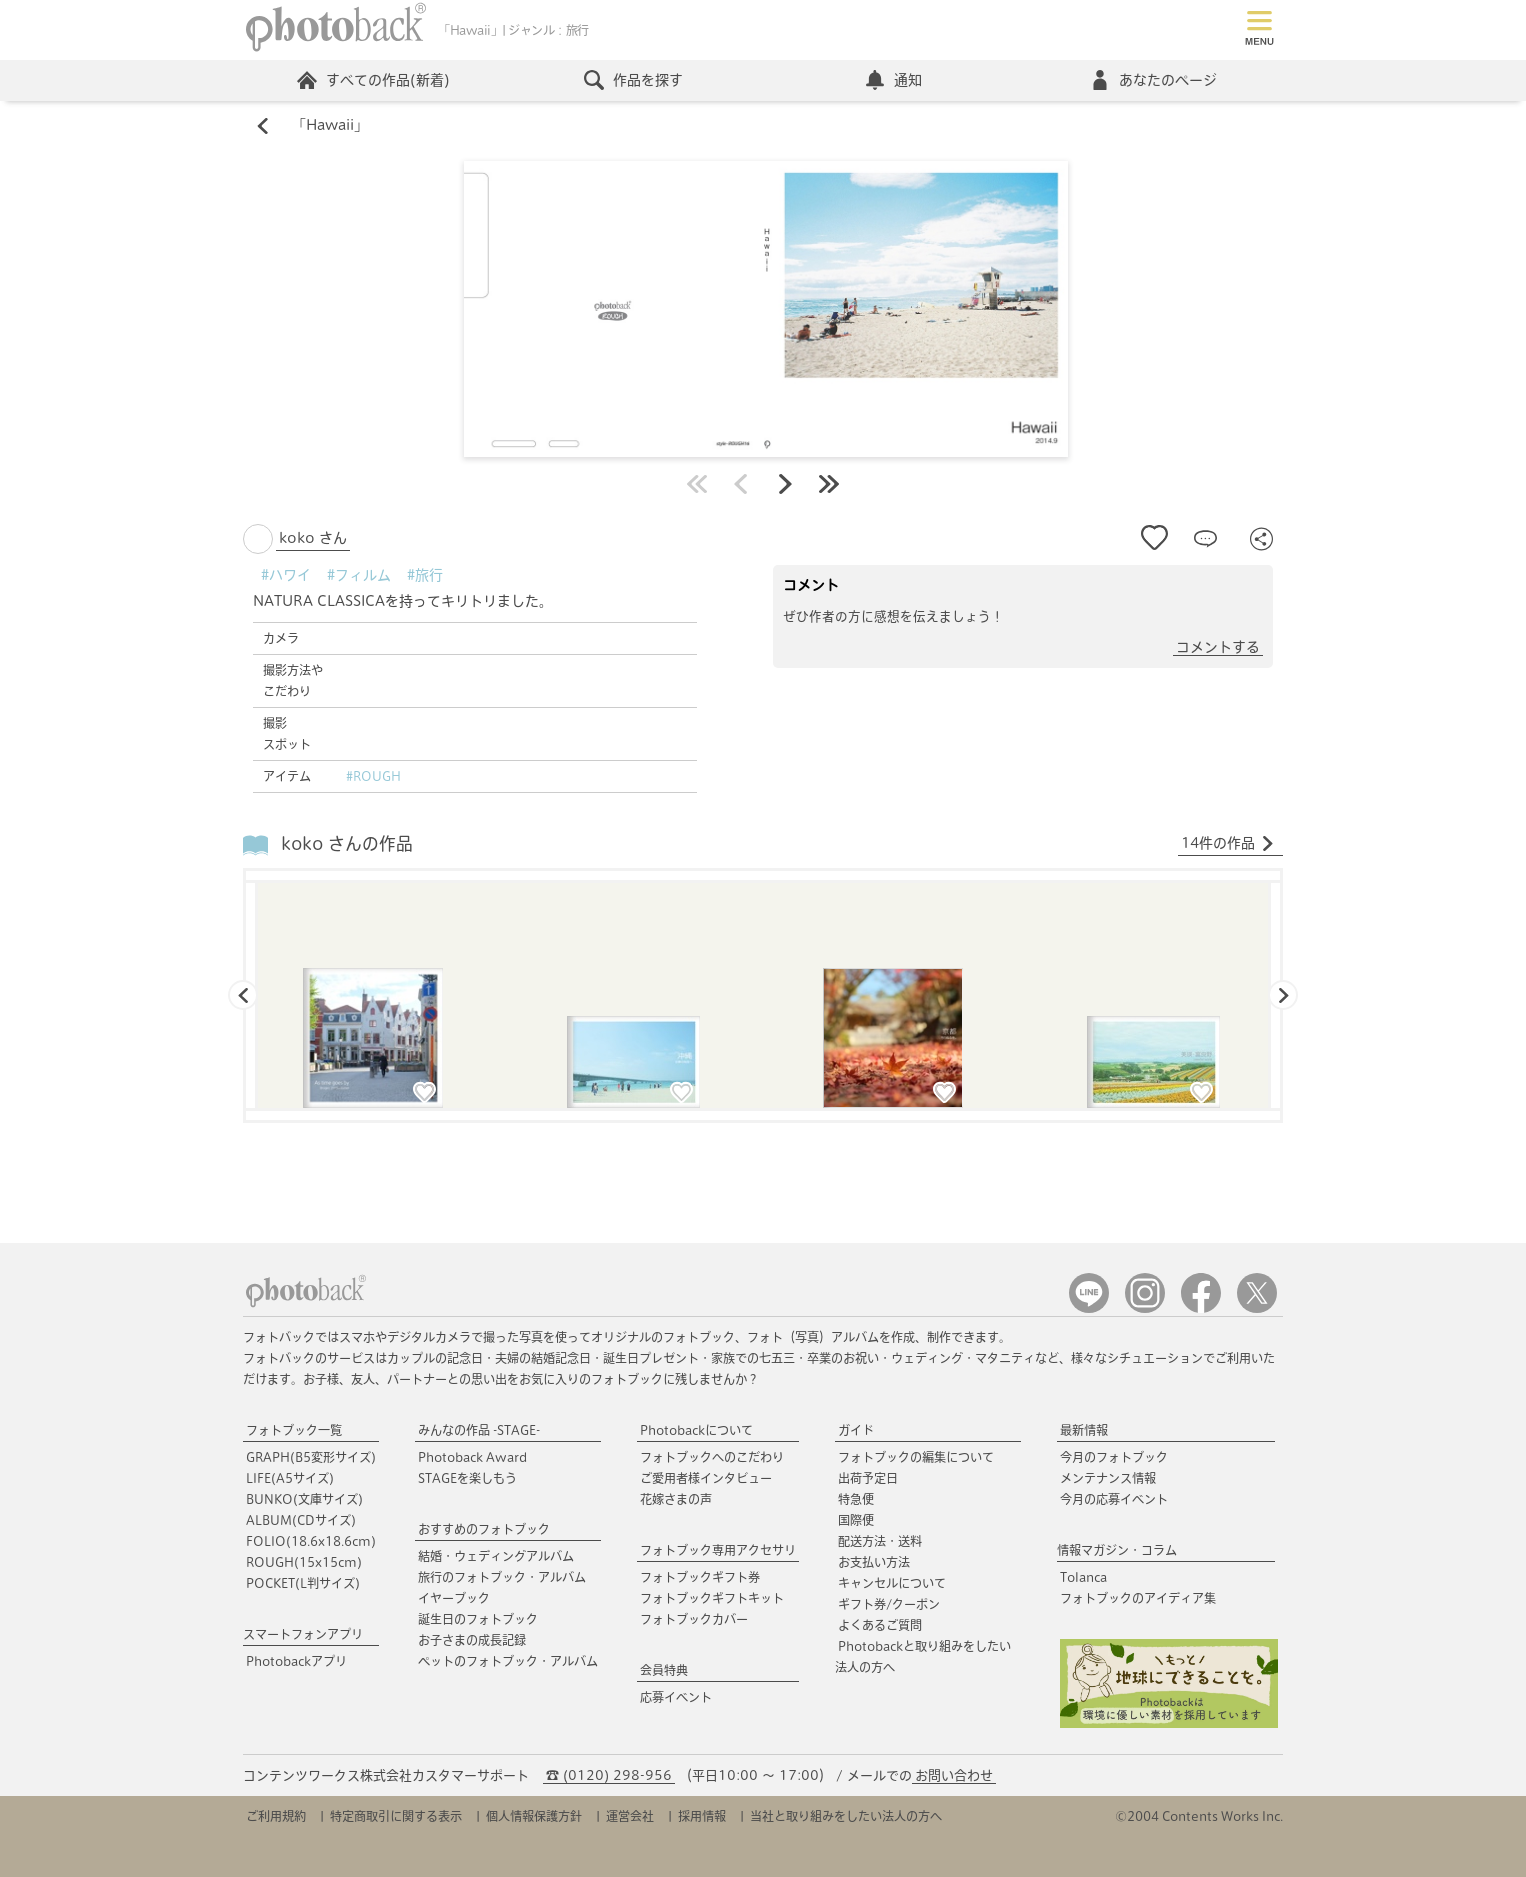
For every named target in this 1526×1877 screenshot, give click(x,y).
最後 (829, 484)
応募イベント (676, 1697)
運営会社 (630, 1816)
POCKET (303, 1583)
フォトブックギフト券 (700, 1577)
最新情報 (1084, 1430)
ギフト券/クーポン (889, 1604)
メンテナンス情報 (1108, 1478)
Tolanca (1083, 1577)
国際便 (856, 1520)
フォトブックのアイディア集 (1138, 1598)
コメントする (1218, 647)
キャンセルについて (892, 1583)
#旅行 (425, 575)
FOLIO (311, 1541)
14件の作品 (1228, 844)
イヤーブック (454, 1598)
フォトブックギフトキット (712, 1598)
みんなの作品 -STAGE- (479, 1430)
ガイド (856, 1430)
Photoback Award (472, 1457)
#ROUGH (373, 776)
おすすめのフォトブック (484, 1529)
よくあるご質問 (880, 1625)
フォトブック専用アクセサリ (718, 1550)
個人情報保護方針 (534, 1816)
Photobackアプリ (296, 1661)
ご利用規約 (276, 1816)
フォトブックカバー (694, 1619)
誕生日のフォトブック (478, 1619)
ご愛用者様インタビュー (706, 1478)
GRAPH (311, 1457)
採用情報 (702, 1816)
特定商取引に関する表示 (396, 1816)
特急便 (856, 1499)
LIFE (290, 1478)
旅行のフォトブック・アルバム (502, 1577)
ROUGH (304, 1562)
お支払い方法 (874, 1562)
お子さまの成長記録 (472, 1640)
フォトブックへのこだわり (712, 1457)
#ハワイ (286, 575)
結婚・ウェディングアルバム (496, 1556)
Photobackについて (696, 1430)
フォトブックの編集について (916, 1457)
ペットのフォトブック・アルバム (508, 1661)
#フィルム (359, 575)
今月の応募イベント (1114, 1499)
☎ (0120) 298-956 (609, 1775)
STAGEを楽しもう (467, 1478)
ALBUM (301, 1520)
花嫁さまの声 (676, 1499)
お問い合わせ (954, 1775)
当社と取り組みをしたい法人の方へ (846, 1816)
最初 (697, 484)
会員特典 (664, 1670)
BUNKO (304, 1499)
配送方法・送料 (880, 1541)
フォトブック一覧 (294, 1430)
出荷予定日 (868, 1478)
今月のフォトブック (1114, 1457)
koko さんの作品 (347, 844)
